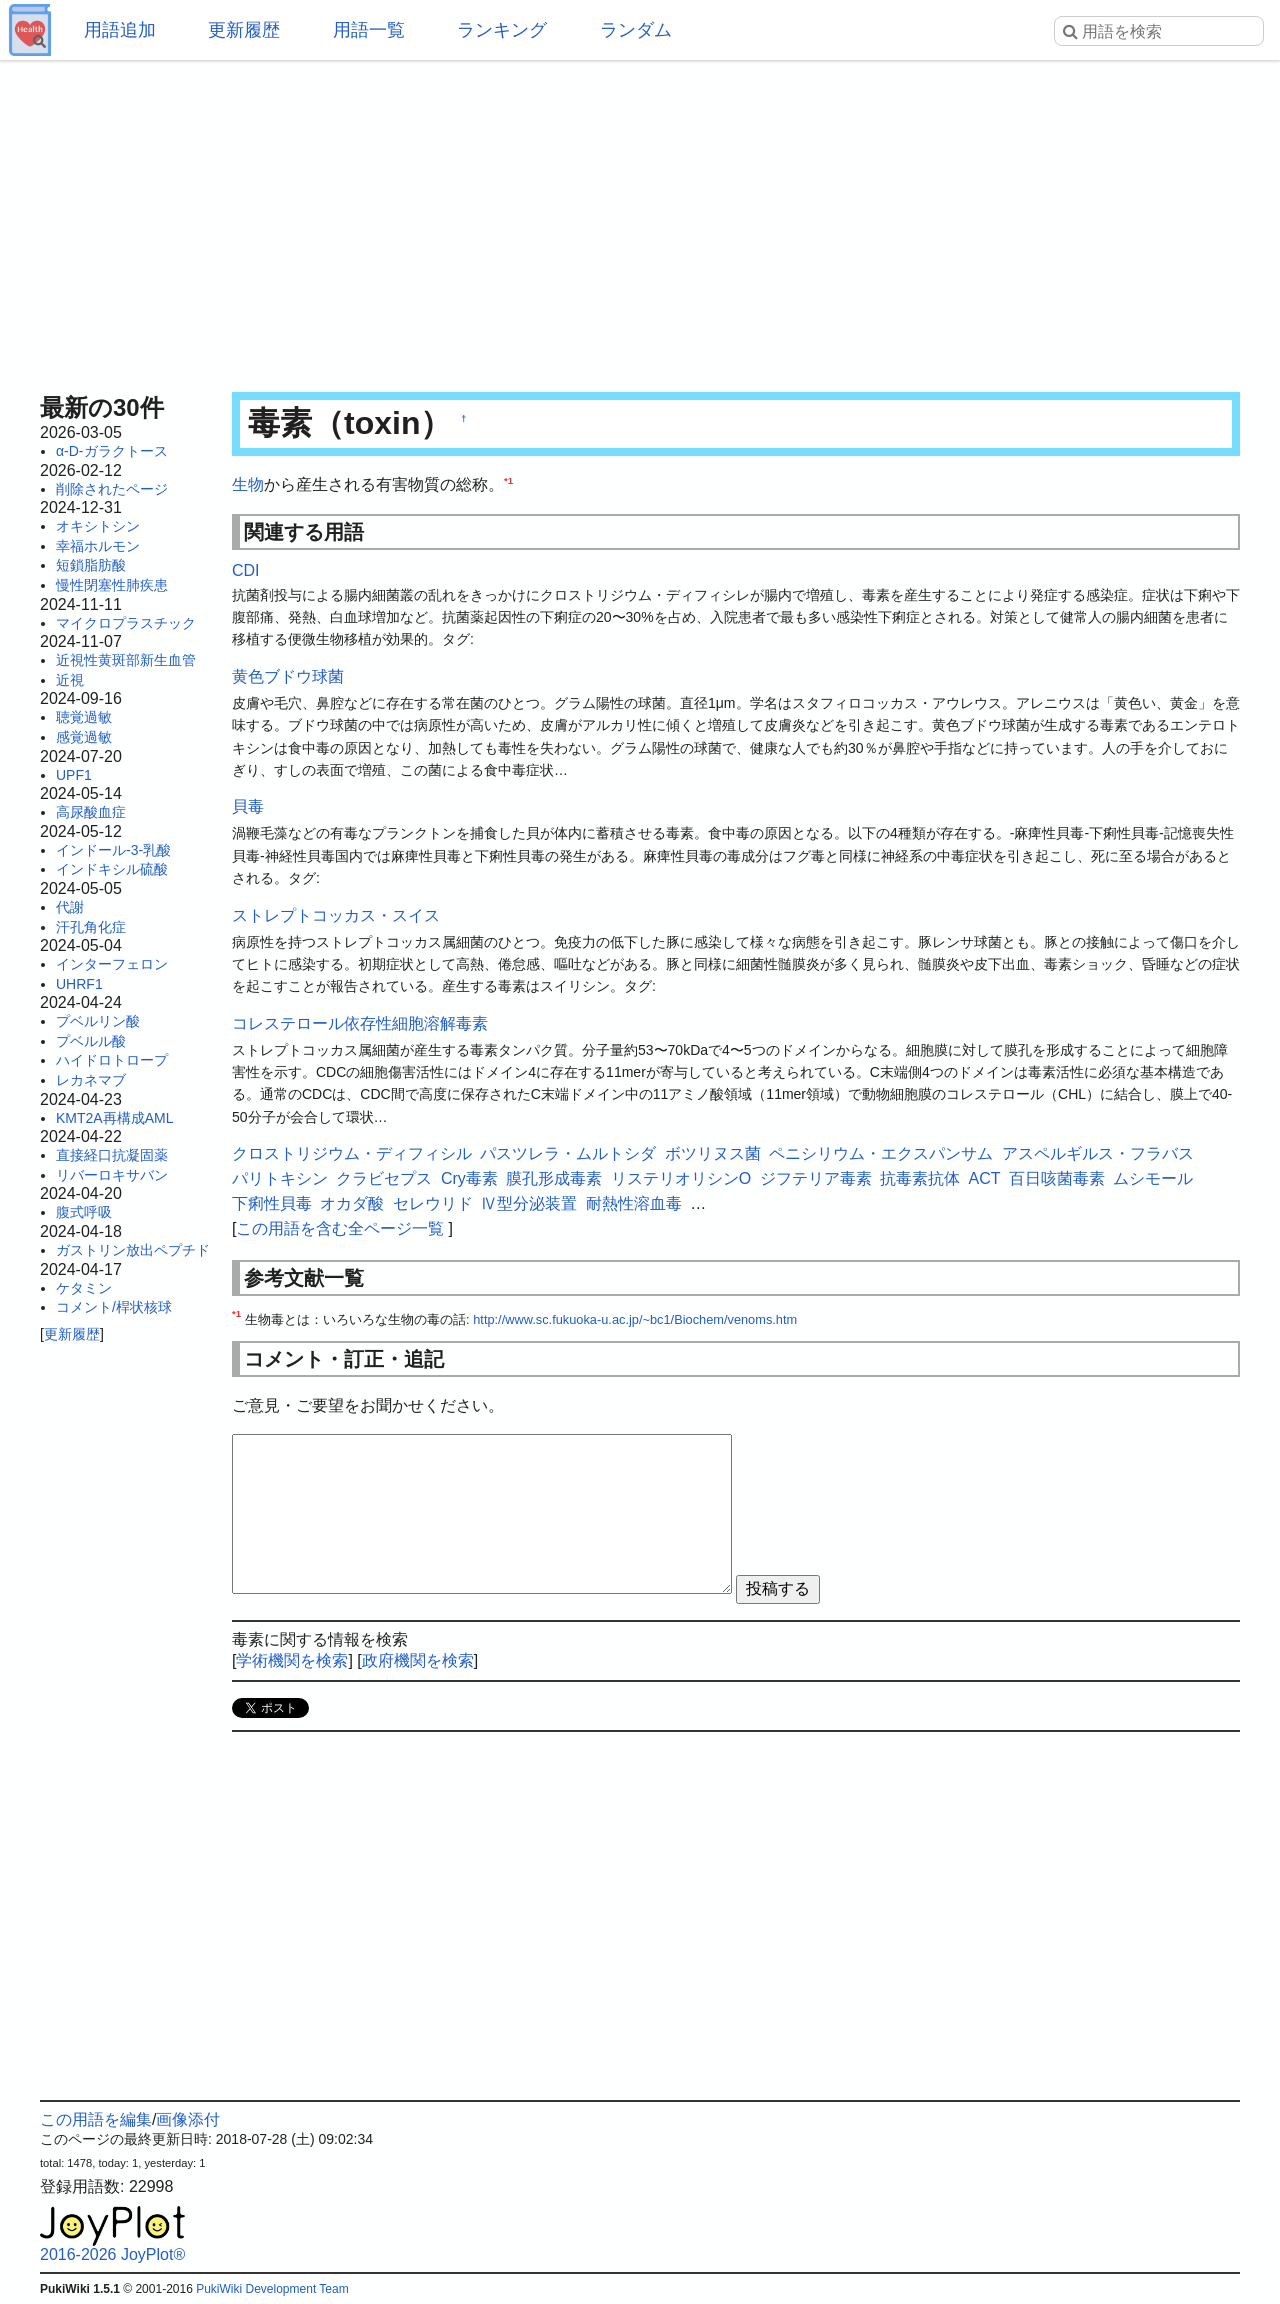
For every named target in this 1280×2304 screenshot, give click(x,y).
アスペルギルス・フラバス (1098, 1153)
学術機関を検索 (292, 1660)
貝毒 (248, 806)
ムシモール (1153, 1178)
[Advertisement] (640, 220)
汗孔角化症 (91, 927)
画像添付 (188, 2119)
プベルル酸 (91, 1041)
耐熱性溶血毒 (634, 1203)
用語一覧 (369, 30)
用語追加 (120, 30)
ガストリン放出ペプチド (133, 1250)
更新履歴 (244, 30)
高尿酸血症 (91, 812)
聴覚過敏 (84, 717)
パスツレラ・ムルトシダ (568, 1153)
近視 (70, 680)
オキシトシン (98, 526)
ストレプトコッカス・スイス (336, 915)
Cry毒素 (469, 1178)
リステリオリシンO (681, 1178)
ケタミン (84, 1288)
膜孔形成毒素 (554, 1178)
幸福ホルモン (98, 546)
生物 (248, 484)
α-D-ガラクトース (112, 451)
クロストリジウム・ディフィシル (352, 1153)
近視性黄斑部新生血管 (126, 660)
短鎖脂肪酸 (91, 565)
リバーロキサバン (112, 1175)
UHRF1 (79, 984)
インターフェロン (112, 964)
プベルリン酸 (98, 1021)
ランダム (636, 30)
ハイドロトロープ (112, 1060)
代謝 (70, 907)
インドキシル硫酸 (112, 869)
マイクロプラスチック (126, 623)
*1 (508, 480)
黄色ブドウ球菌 (288, 676)
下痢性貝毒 (272, 1203)
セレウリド (433, 1203)
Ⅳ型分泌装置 (529, 1203)
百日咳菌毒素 (1057, 1178)
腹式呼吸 (84, 1212)
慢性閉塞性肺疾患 (112, 585)
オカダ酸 (352, 1203)
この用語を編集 (96, 2119)
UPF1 (74, 775)
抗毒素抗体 (920, 1178)
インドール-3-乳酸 (113, 850)
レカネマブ (91, 1080)
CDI (246, 570)
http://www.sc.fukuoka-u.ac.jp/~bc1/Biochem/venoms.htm (635, 1319)
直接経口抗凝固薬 (112, 1155)
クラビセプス (384, 1178)
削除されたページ (112, 489)
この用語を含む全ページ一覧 (340, 1228)
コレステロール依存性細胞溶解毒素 (360, 1023)
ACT (985, 1178)
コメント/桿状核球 (114, 1307)
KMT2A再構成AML (114, 1118)
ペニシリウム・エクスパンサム (881, 1153)
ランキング (502, 30)
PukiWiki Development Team (272, 2289)
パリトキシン (280, 1178)
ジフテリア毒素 (816, 1178)
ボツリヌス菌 (713, 1153)
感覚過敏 (84, 737)
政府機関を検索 (418, 1660)
